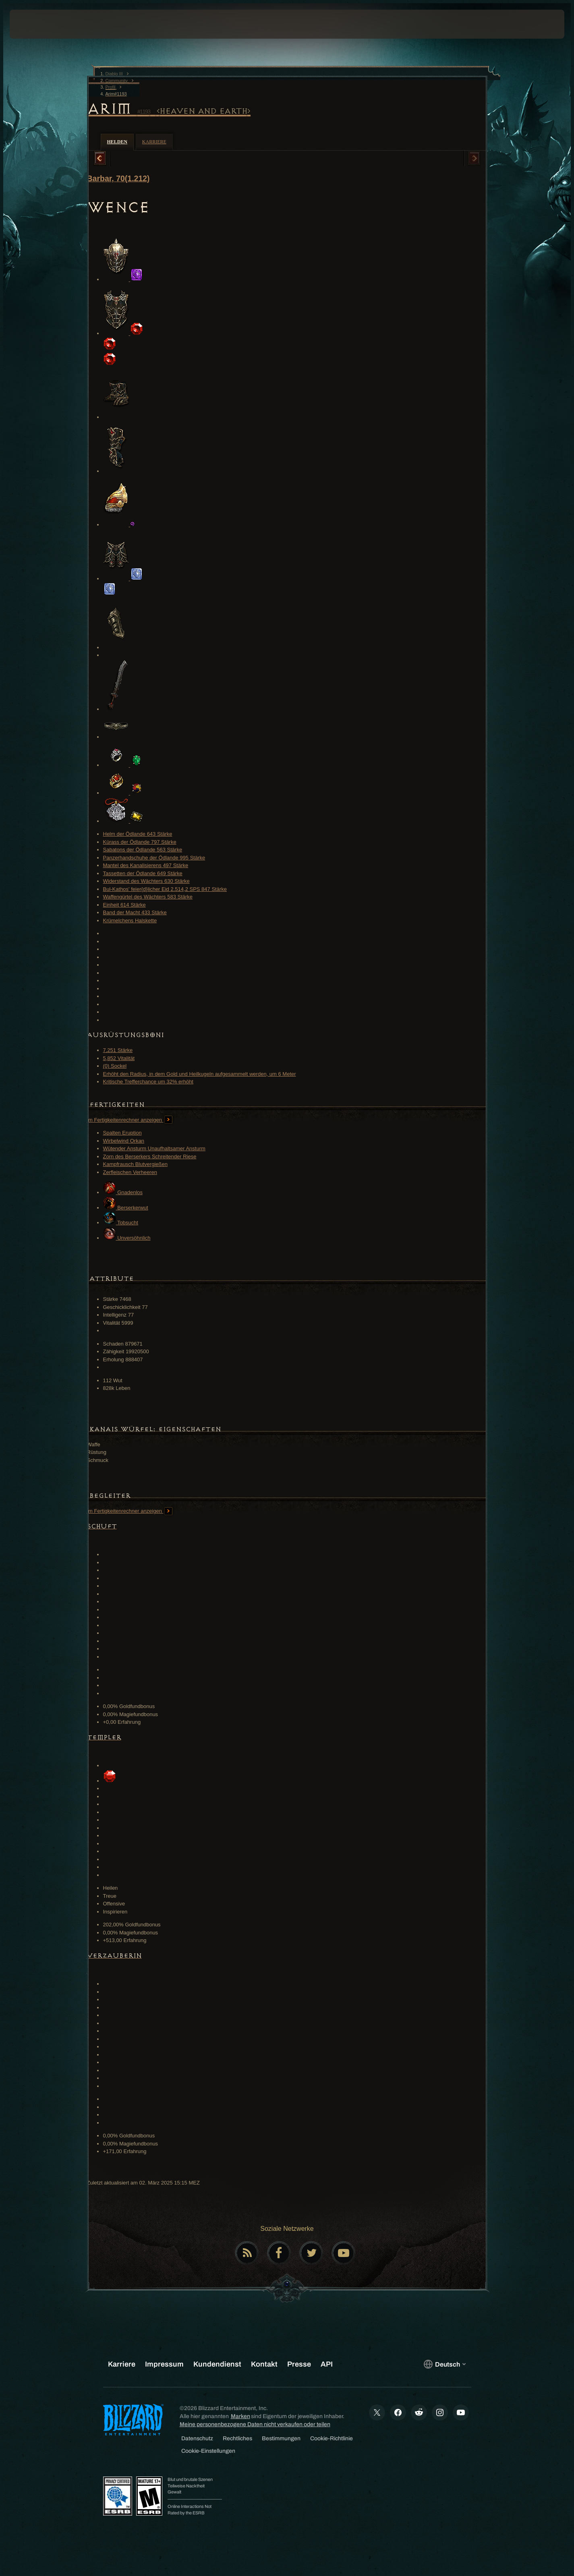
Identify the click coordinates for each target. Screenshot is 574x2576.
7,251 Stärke (118, 1050)
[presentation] (39, 24)
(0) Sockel (115, 1066)
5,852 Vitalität (119, 1058)
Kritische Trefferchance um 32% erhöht (148, 1082)
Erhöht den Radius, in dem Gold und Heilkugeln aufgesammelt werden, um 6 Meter (199, 1074)
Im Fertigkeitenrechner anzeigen (129, 1120)
